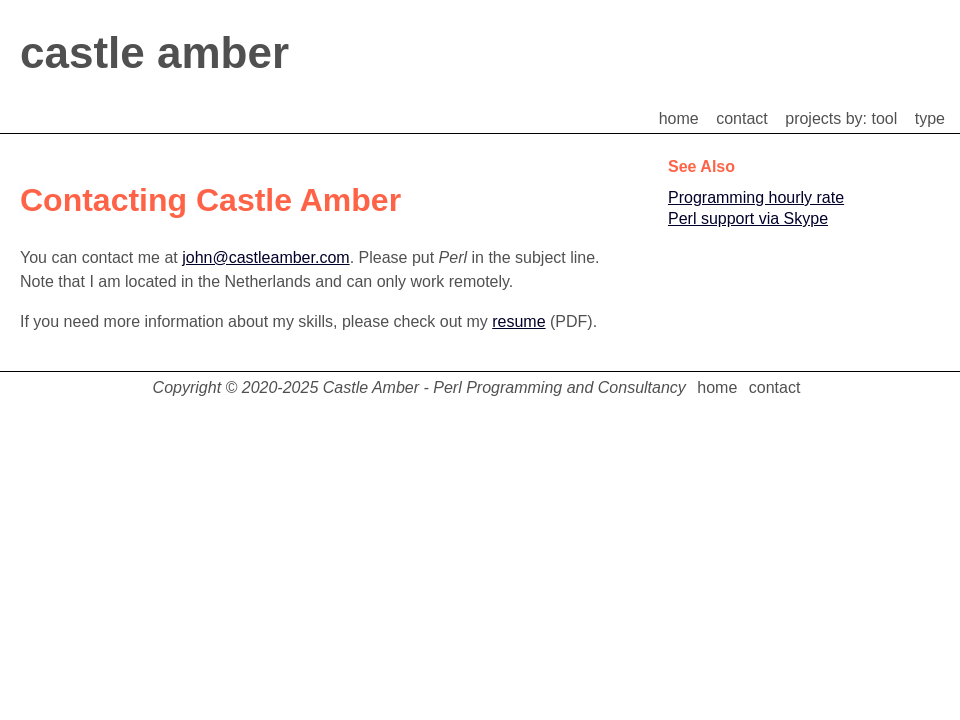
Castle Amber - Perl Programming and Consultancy (504, 387)
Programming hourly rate (756, 197)
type (930, 118)
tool (885, 118)
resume (518, 321)
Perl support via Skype (748, 218)
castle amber (154, 52)
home (679, 118)
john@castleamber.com (265, 257)
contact (742, 118)
